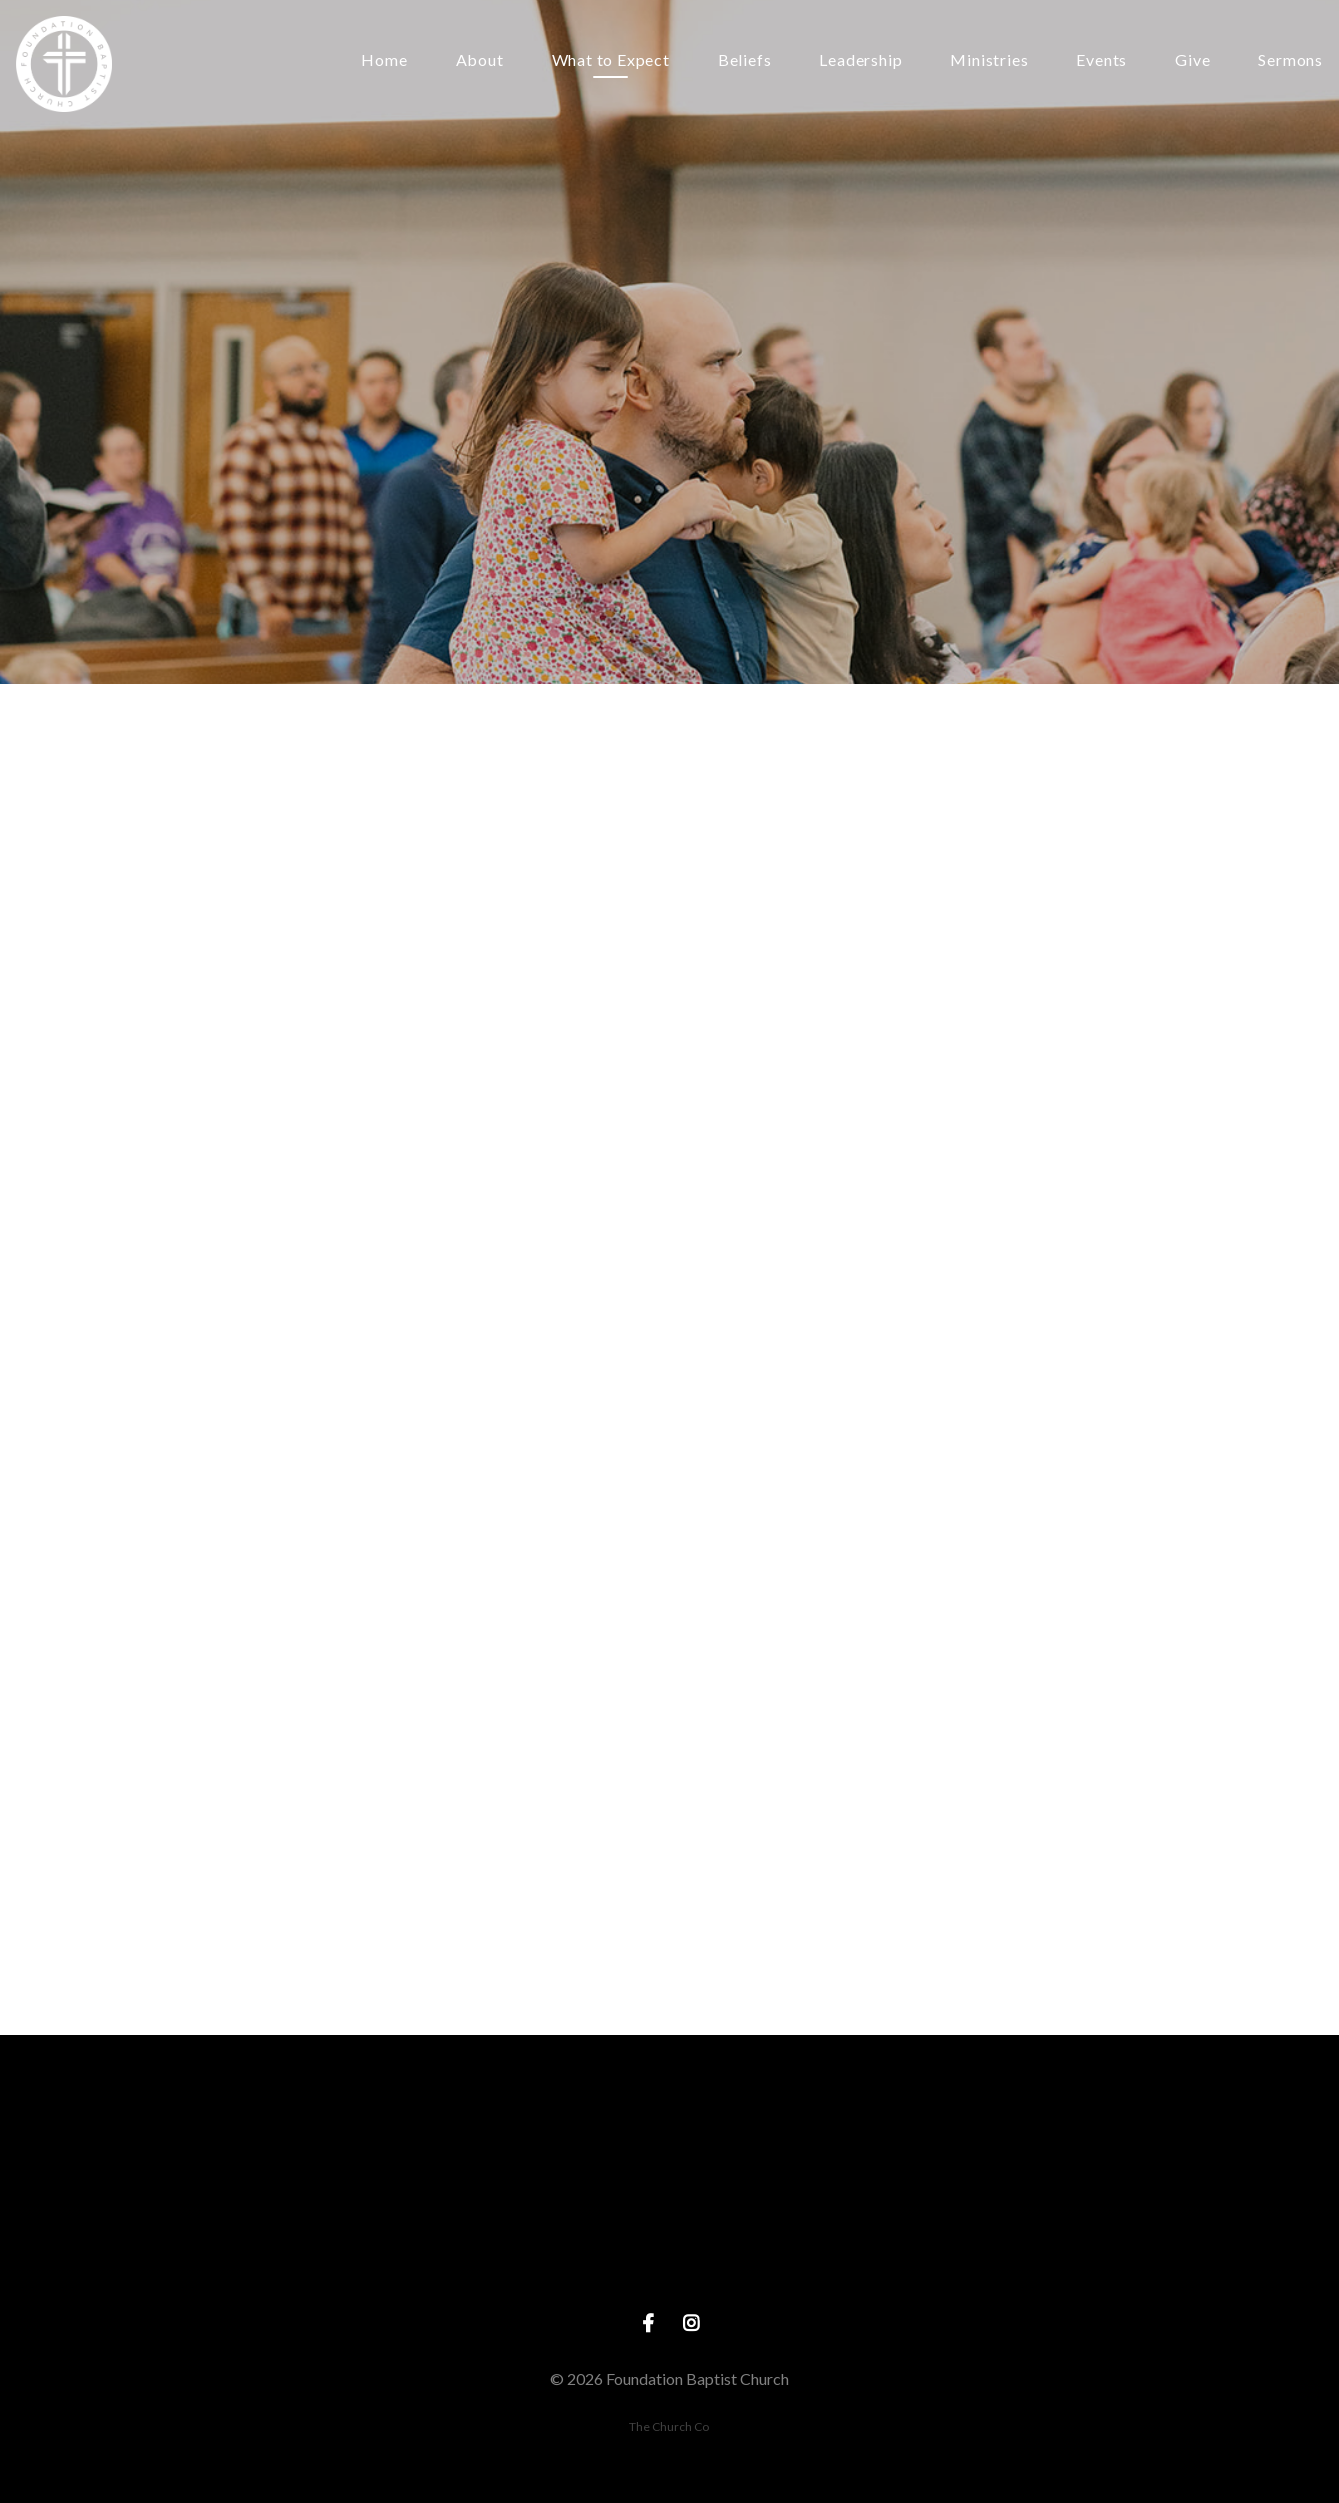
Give (1192, 60)
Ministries (989, 60)
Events (1101, 60)
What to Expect (611, 60)
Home (384, 60)
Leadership (860, 60)
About (480, 60)
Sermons (1290, 60)
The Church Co (669, 2426)
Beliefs (745, 60)
